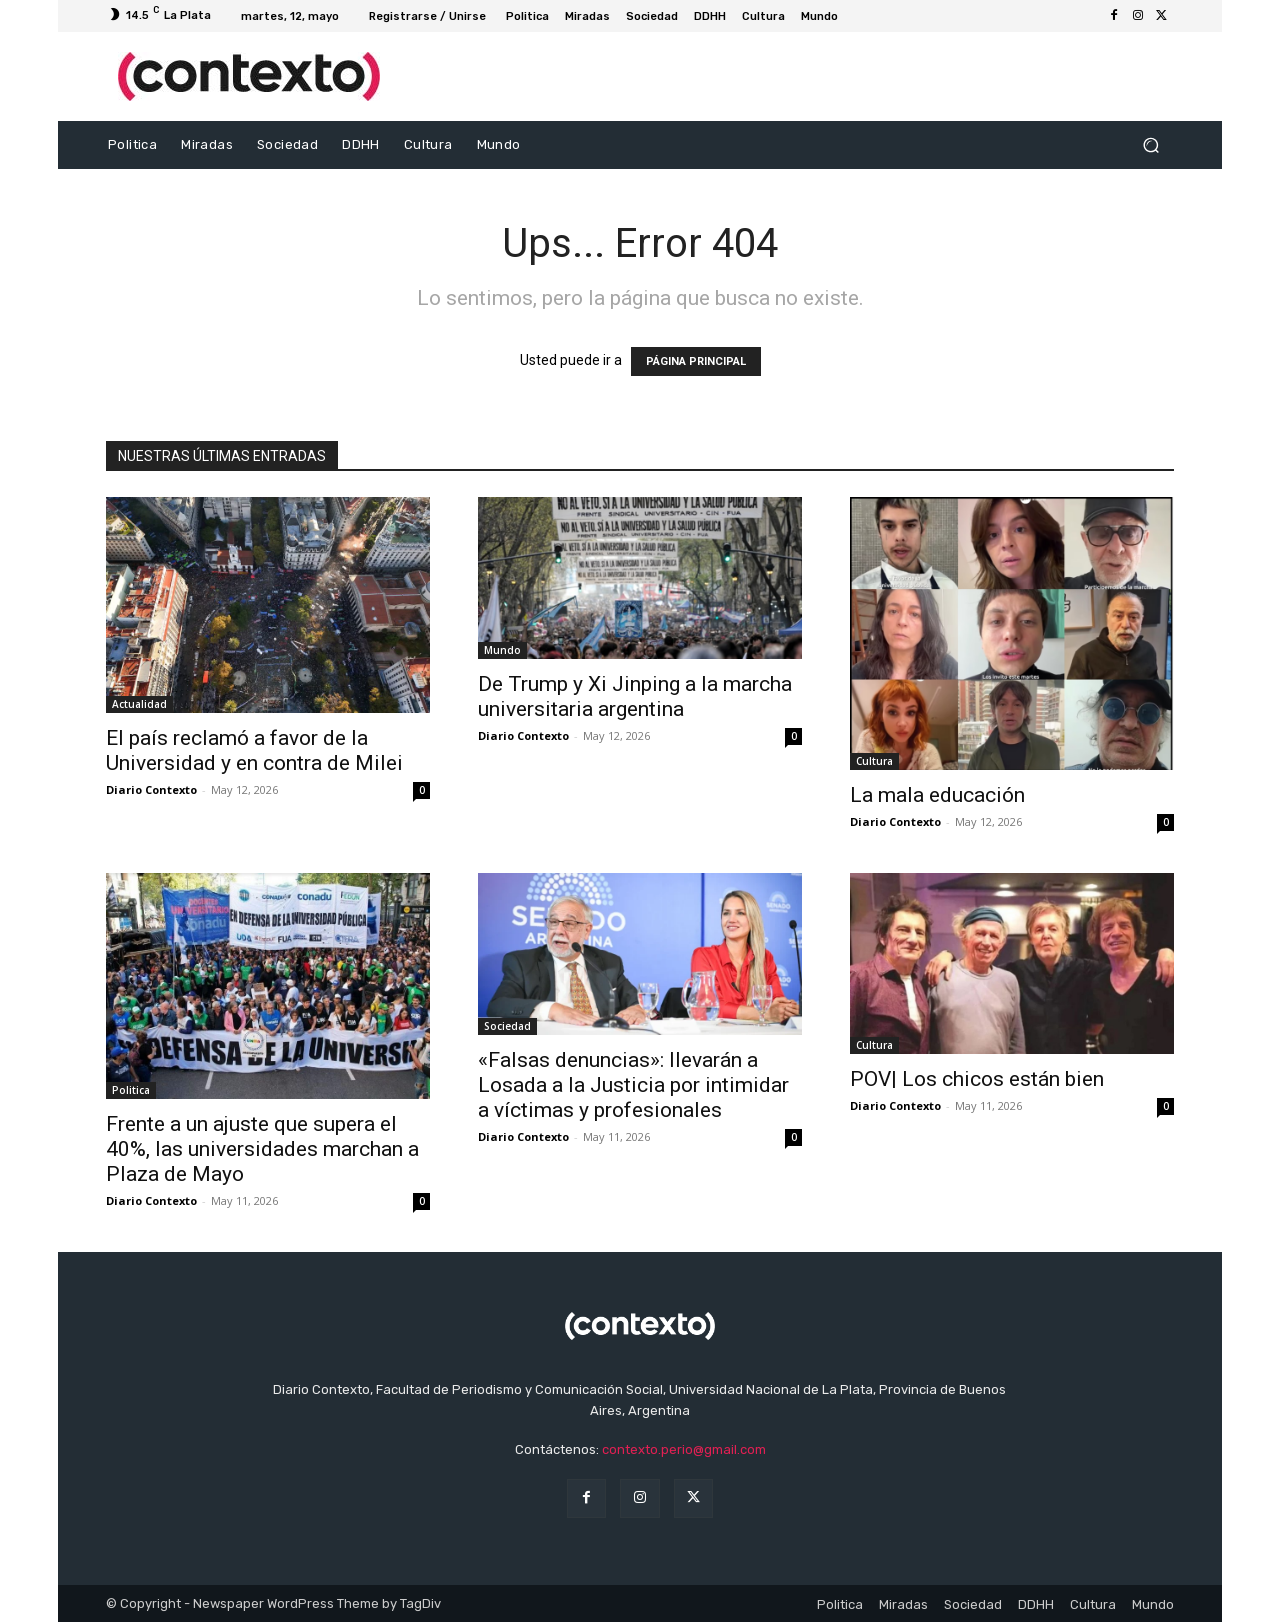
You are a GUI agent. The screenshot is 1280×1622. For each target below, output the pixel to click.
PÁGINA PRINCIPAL (696, 361)
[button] (1150, 145)
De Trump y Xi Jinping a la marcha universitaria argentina (635, 696)
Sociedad (507, 1026)
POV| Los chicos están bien (977, 1079)
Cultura (874, 761)
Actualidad (139, 704)
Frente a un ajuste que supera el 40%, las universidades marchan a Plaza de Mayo (262, 1149)
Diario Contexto (151, 789)
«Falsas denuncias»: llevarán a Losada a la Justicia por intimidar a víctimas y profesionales (633, 1085)
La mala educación (937, 795)
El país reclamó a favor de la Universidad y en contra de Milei (254, 750)
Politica (131, 1090)
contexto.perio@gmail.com (684, 1449)
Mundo (502, 650)
